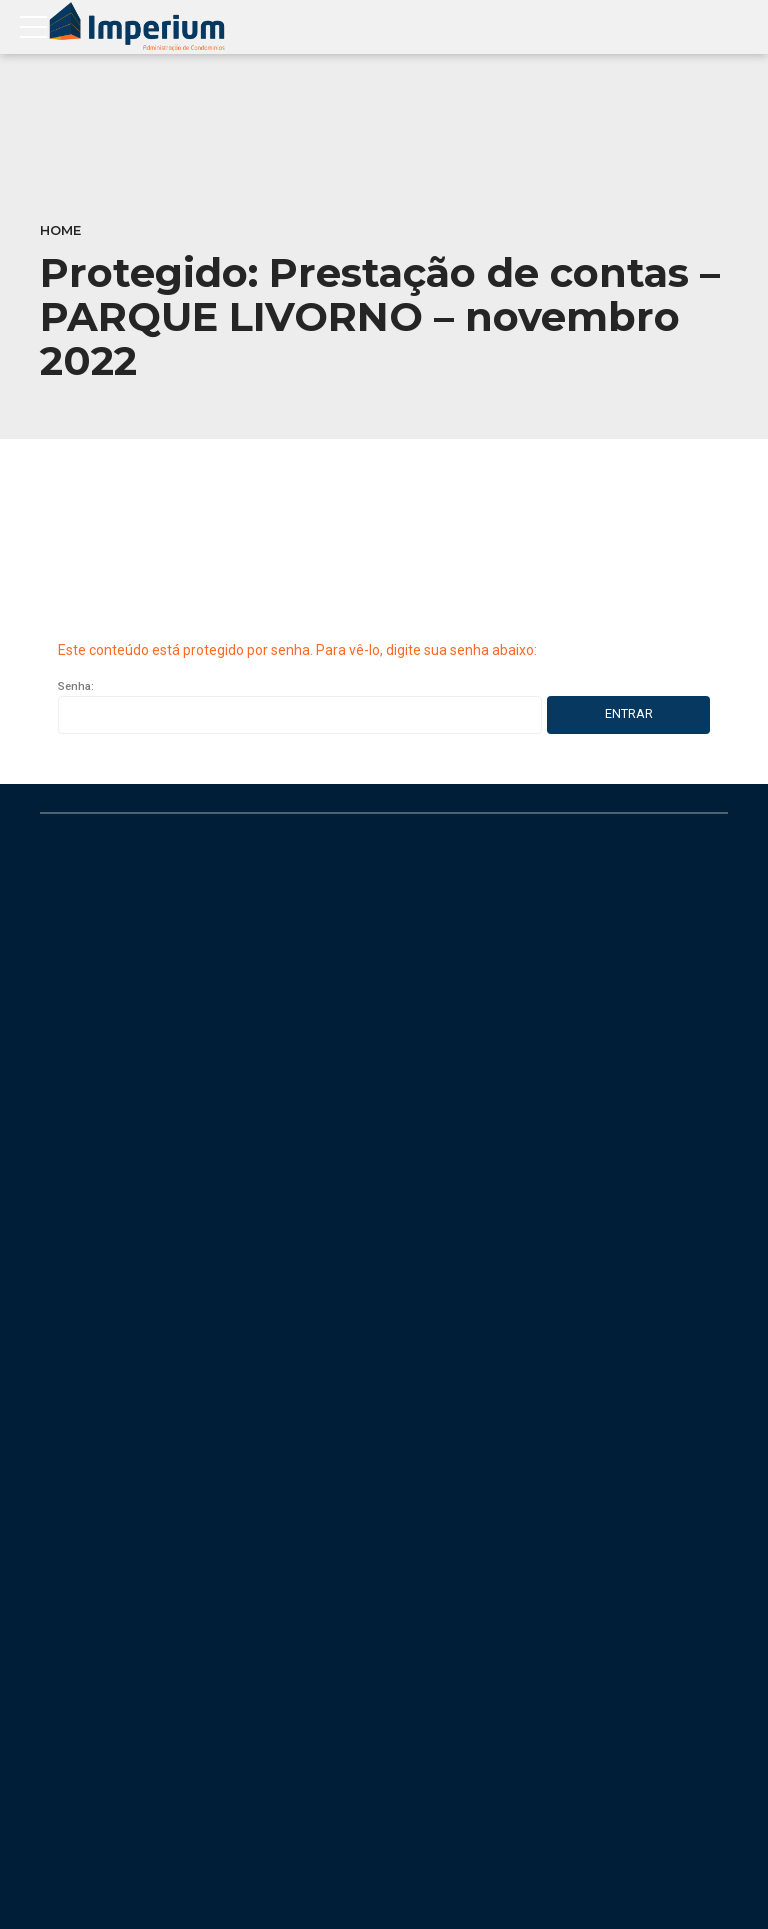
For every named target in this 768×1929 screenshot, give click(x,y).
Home (60, 230)
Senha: (300, 707)
